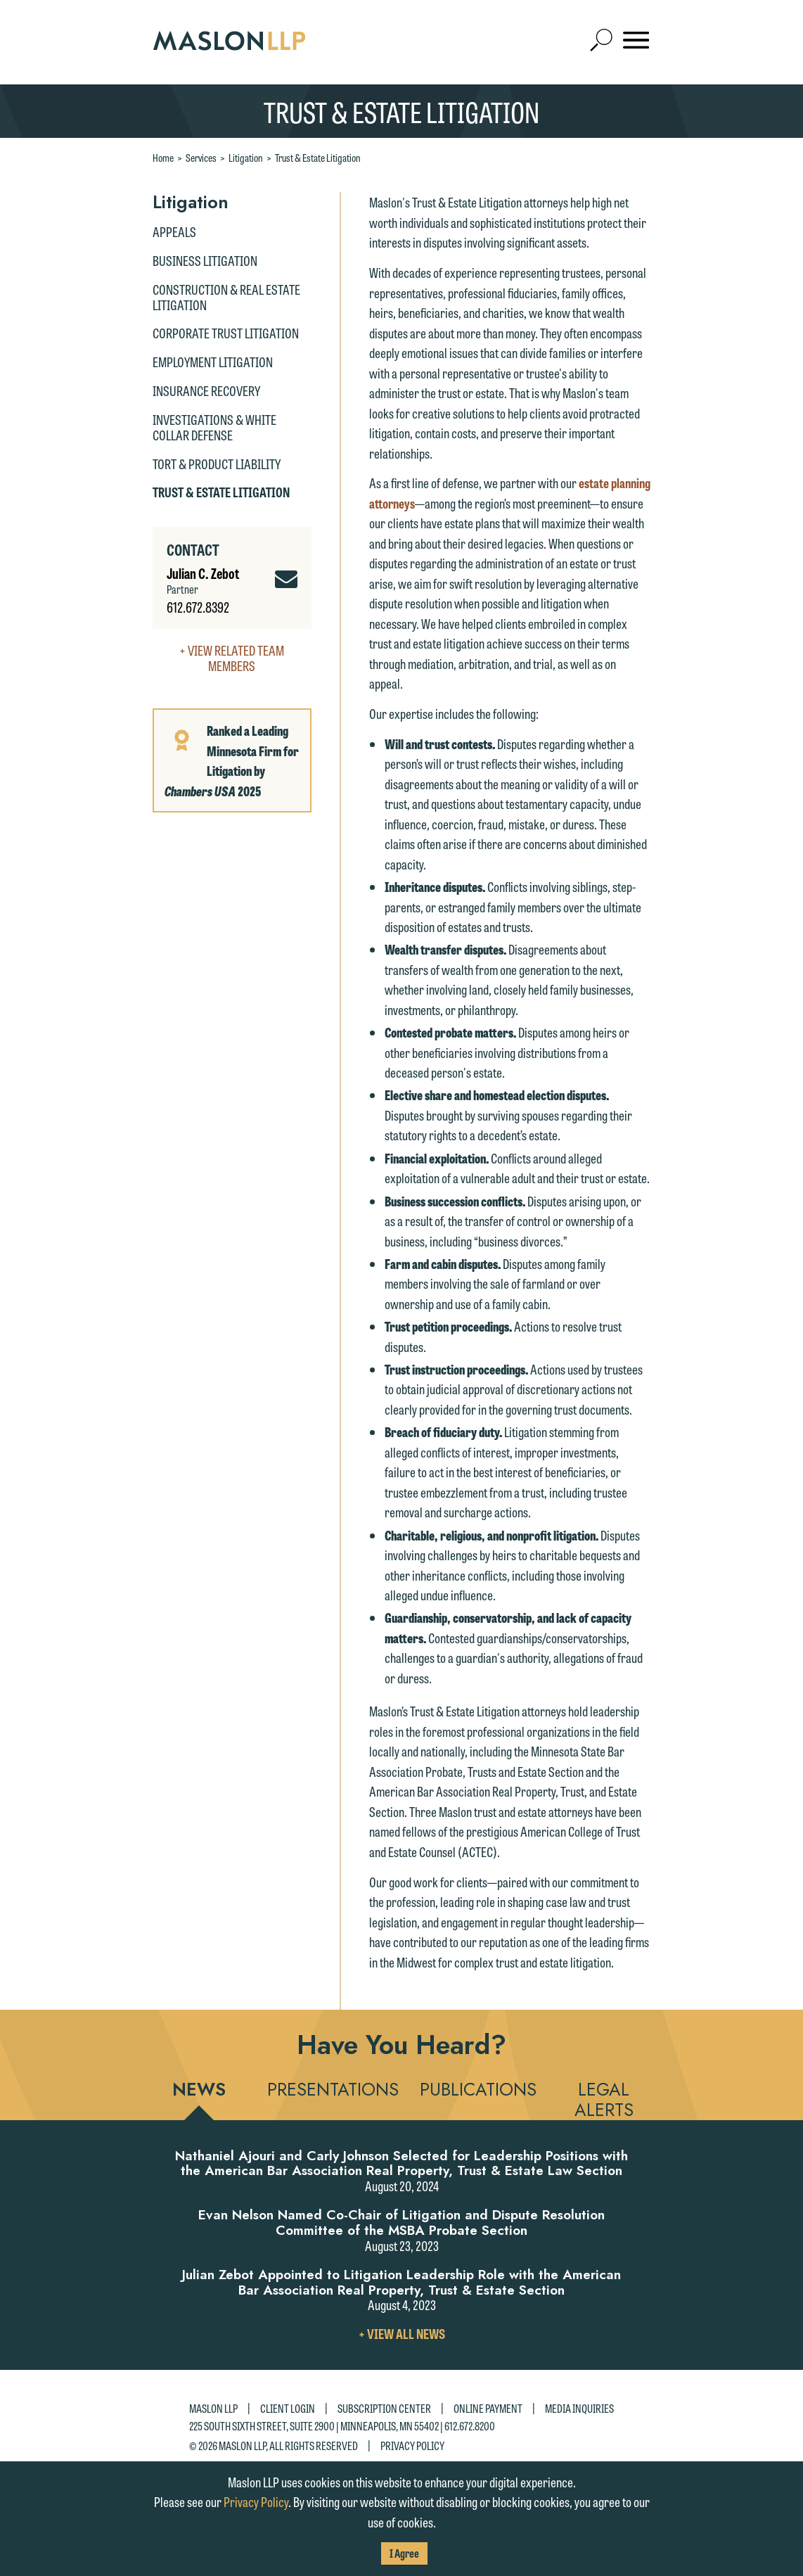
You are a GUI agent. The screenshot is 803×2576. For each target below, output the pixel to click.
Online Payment (488, 2408)
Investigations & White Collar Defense (214, 427)
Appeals (174, 231)
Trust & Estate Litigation (318, 157)
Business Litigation (205, 260)
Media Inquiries (579, 2408)
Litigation (246, 157)
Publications (478, 2089)
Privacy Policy (412, 2445)
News (199, 2089)
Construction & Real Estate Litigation (226, 296)
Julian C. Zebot (203, 573)
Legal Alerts (604, 2099)
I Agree (404, 2553)
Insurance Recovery (206, 390)
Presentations (333, 2089)
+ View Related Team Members (231, 657)
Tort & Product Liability (217, 463)
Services (201, 157)
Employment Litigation (213, 361)
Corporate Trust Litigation (226, 333)
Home (163, 157)
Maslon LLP (213, 2408)
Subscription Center (384, 2408)
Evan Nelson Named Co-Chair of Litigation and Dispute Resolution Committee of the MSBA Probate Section (401, 2222)
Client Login (287, 2408)
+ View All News (402, 2333)
